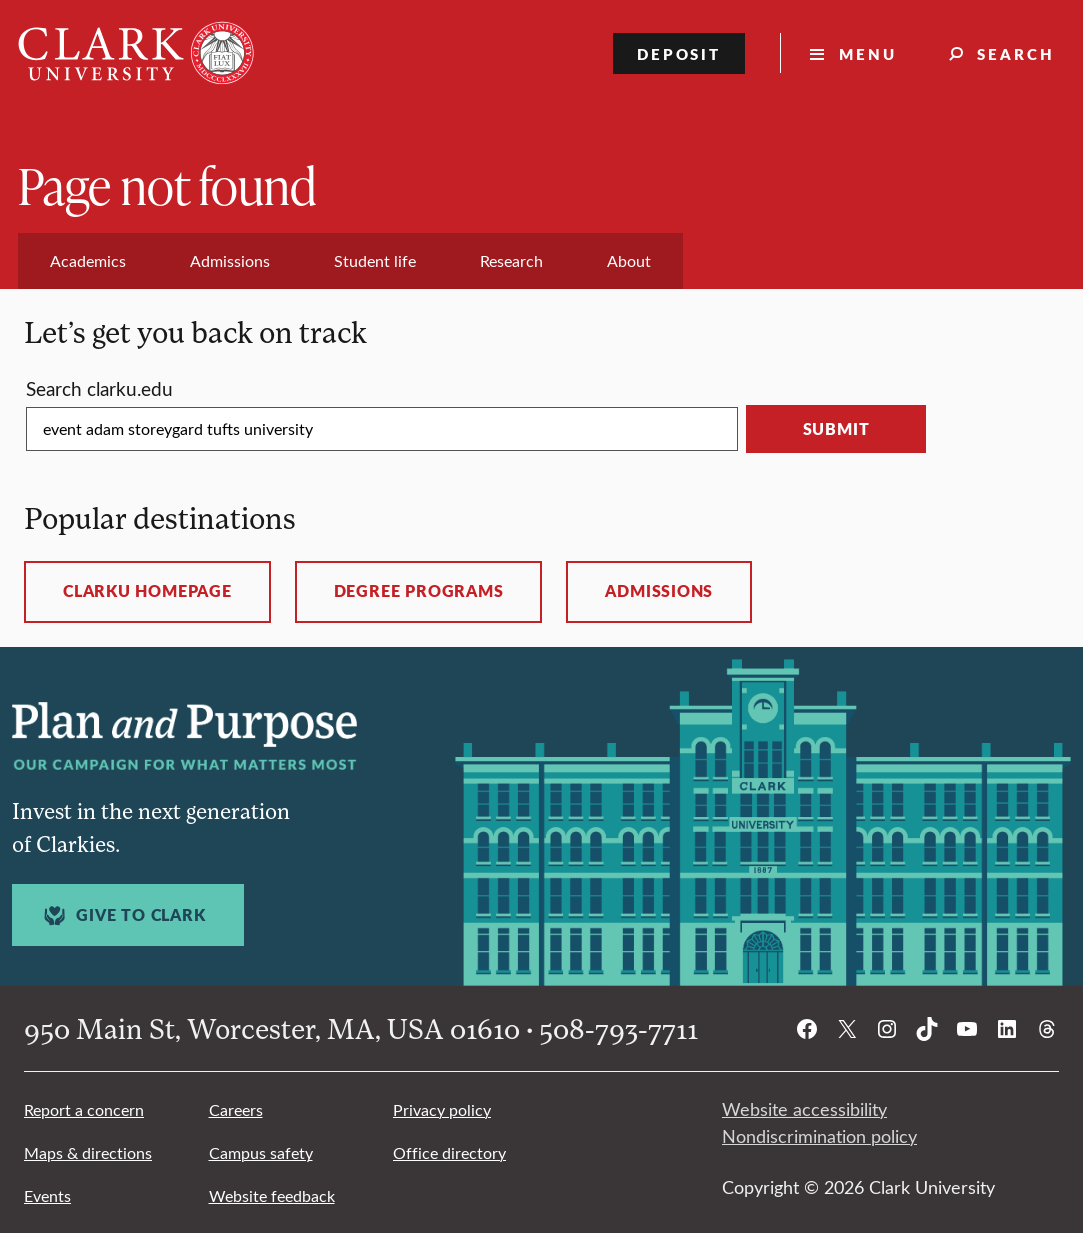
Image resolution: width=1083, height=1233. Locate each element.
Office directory (449, 1152)
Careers (236, 1109)
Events (47, 1195)
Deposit (679, 53)
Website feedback (272, 1195)
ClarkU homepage (147, 591)
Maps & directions (88, 1152)
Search (1016, 53)
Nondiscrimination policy (819, 1136)
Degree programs (419, 591)
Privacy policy (442, 1109)
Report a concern (84, 1109)
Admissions (659, 591)
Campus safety (261, 1152)
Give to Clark (122, 915)
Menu (868, 53)
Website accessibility (804, 1109)
